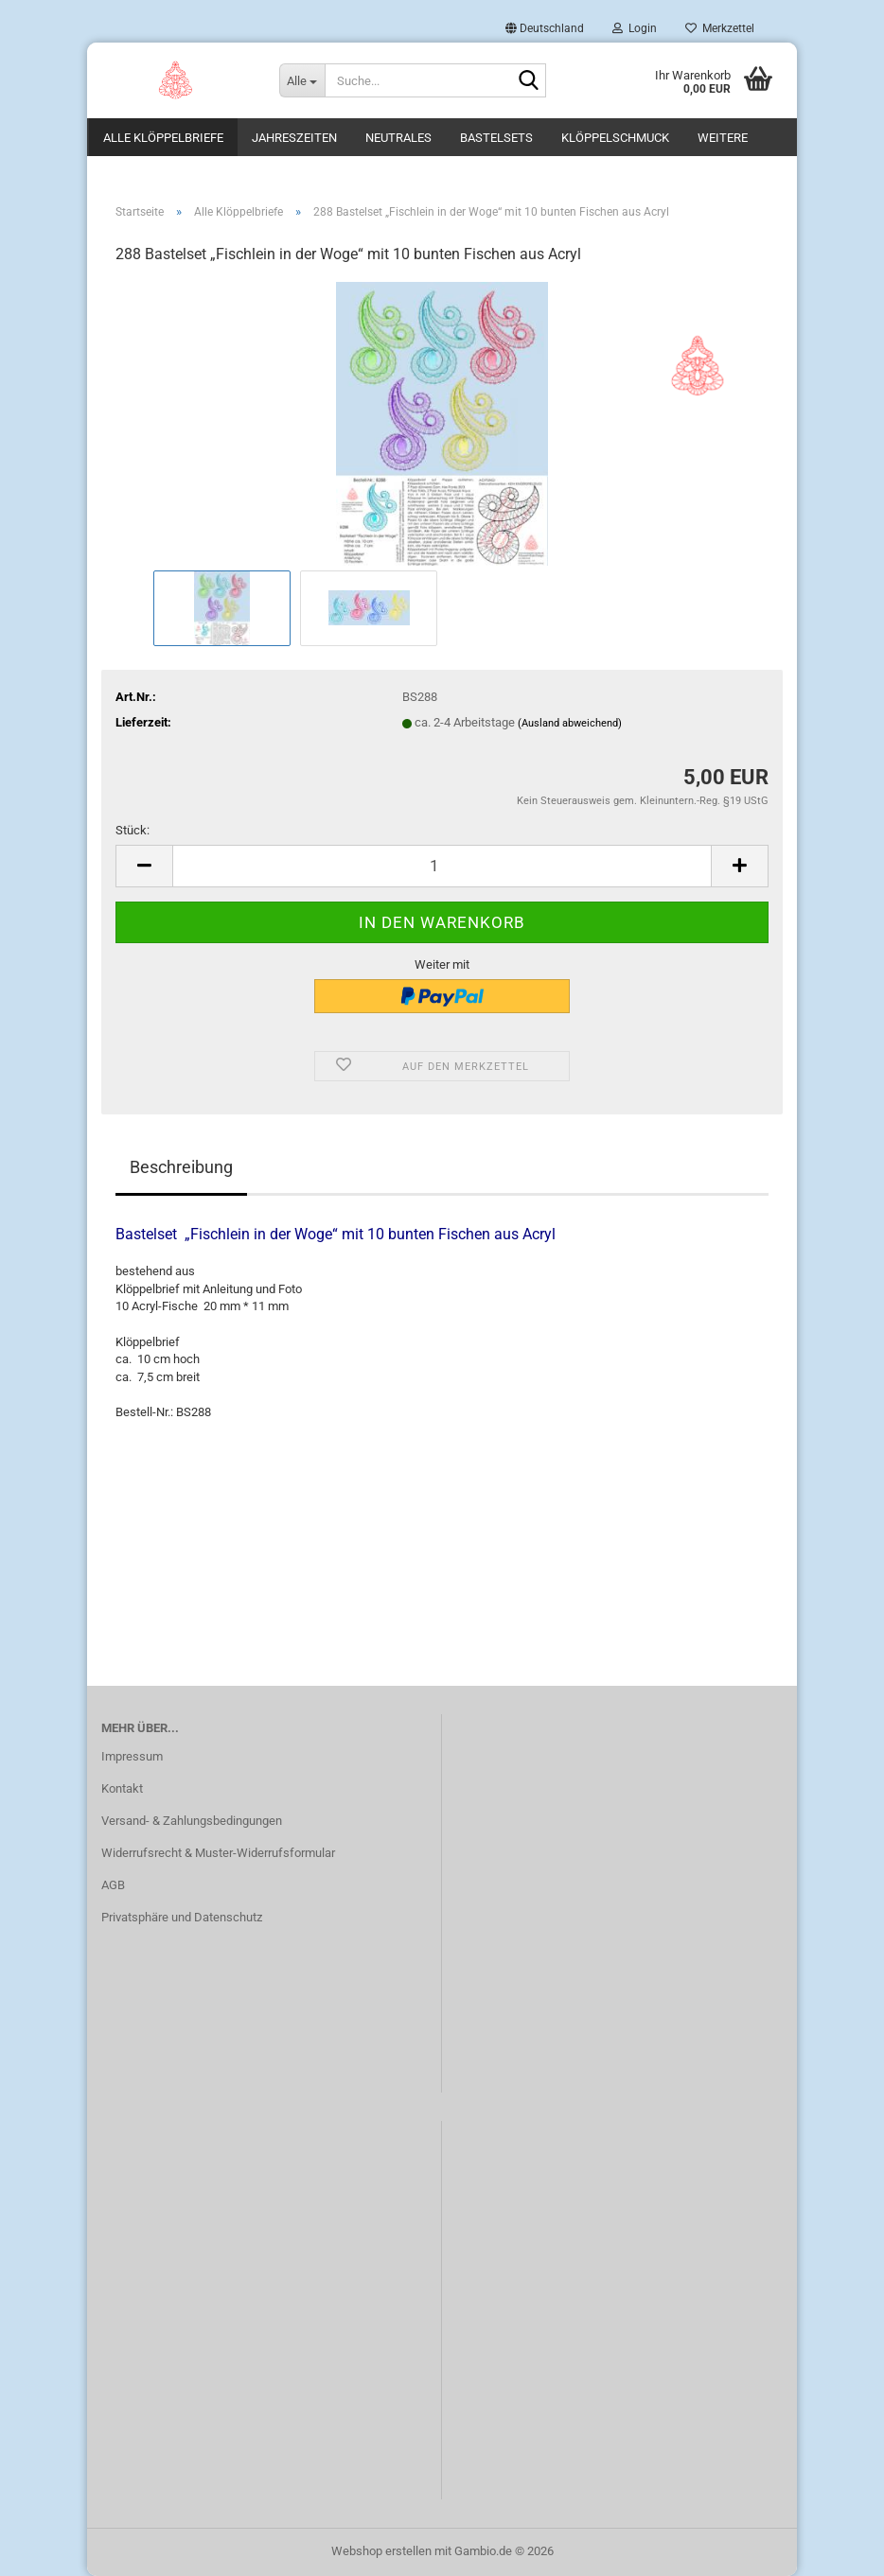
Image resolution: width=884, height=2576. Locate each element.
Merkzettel (719, 28)
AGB (113, 1885)
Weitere (723, 138)
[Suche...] (302, 80)
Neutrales (398, 138)
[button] (544, 28)
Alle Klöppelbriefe (163, 138)
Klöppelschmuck (615, 138)
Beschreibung (181, 1167)
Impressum (132, 1756)
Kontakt (122, 1788)
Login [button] (634, 28)
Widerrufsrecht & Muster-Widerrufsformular (218, 1853)
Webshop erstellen (381, 2551)
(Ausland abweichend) (570, 723)
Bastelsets (496, 138)
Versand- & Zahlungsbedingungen (191, 1821)
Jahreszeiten (294, 138)
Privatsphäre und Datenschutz (181, 1917)
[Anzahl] (442, 866)
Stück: (132, 830)
